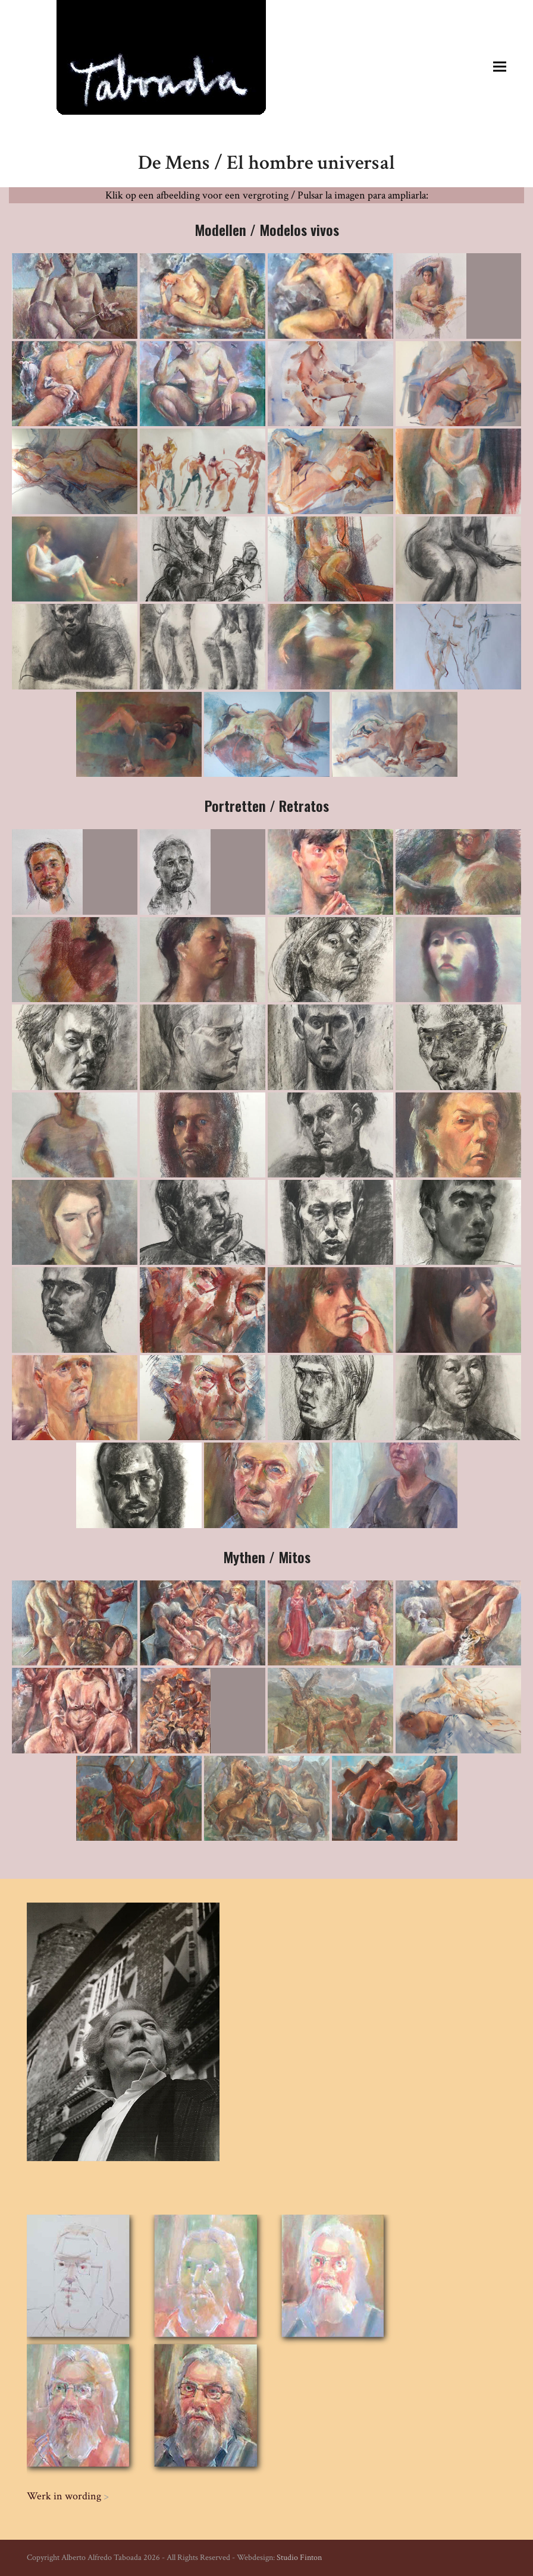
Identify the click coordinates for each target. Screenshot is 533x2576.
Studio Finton (299, 2557)
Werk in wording (64, 2496)
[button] (499, 66)
